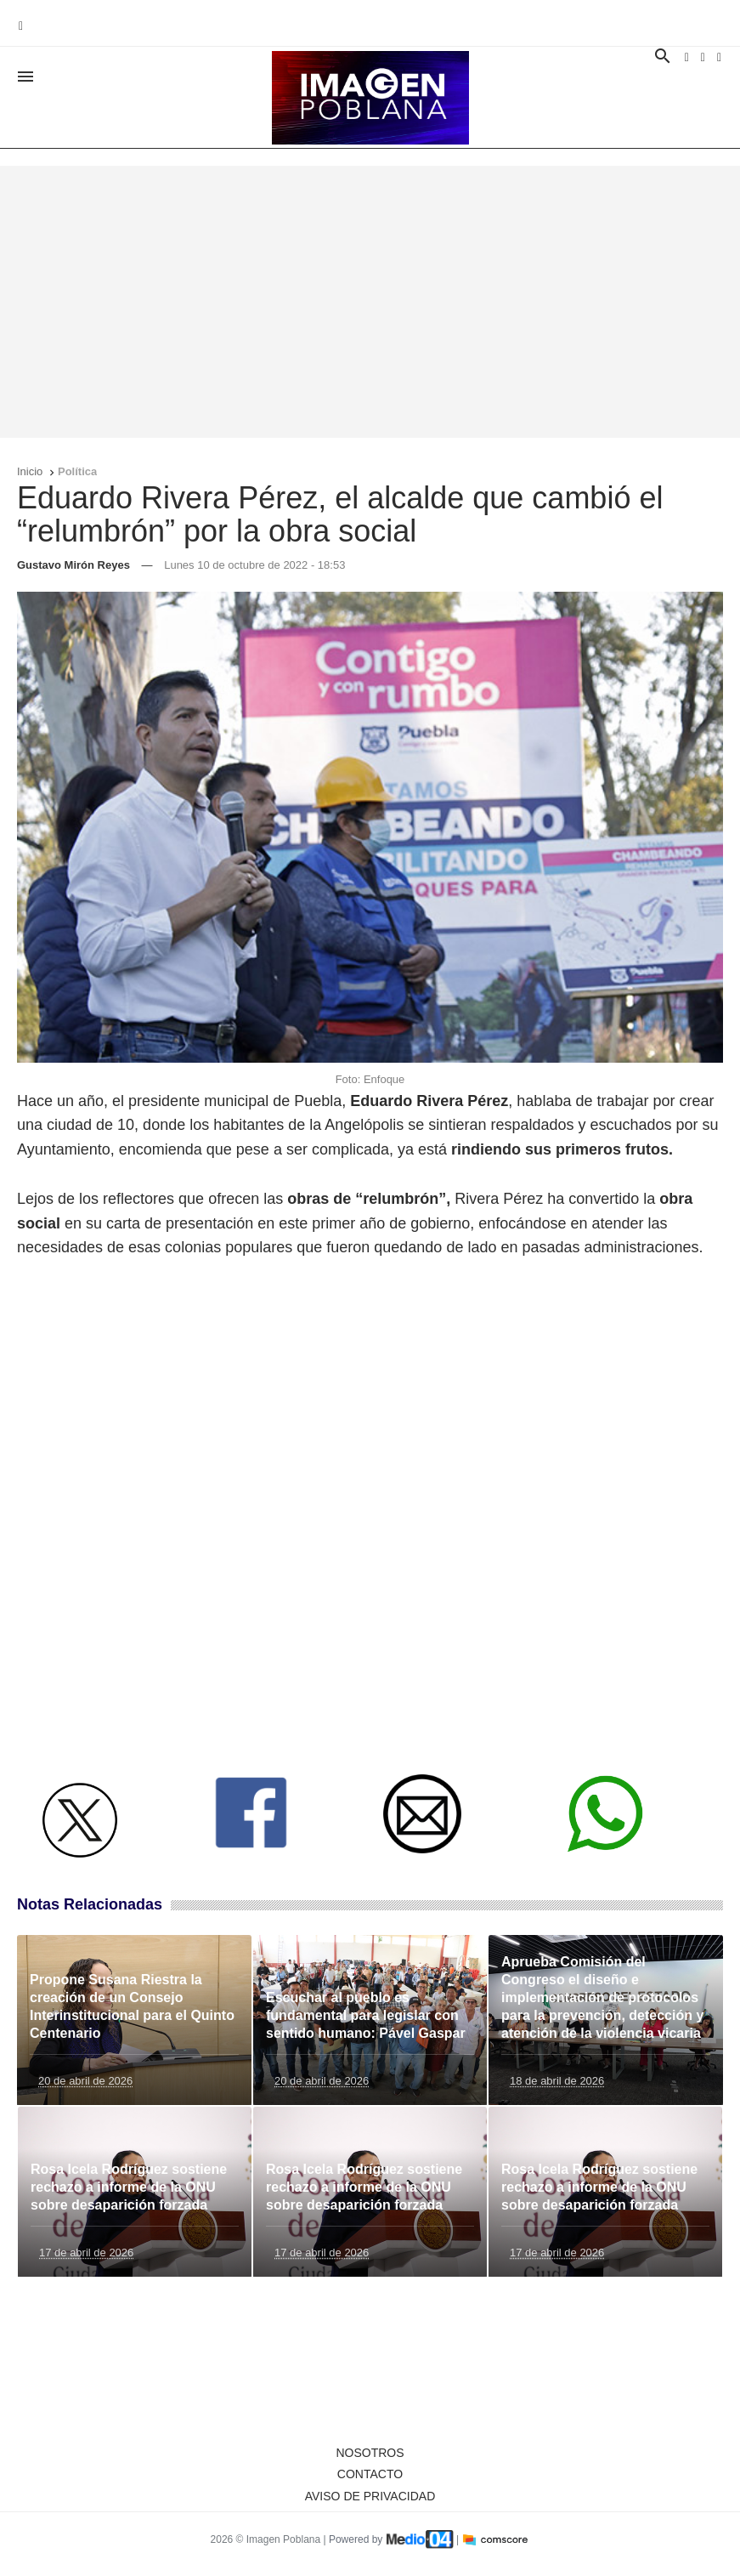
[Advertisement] (370, 302)
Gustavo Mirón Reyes (73, 565)
